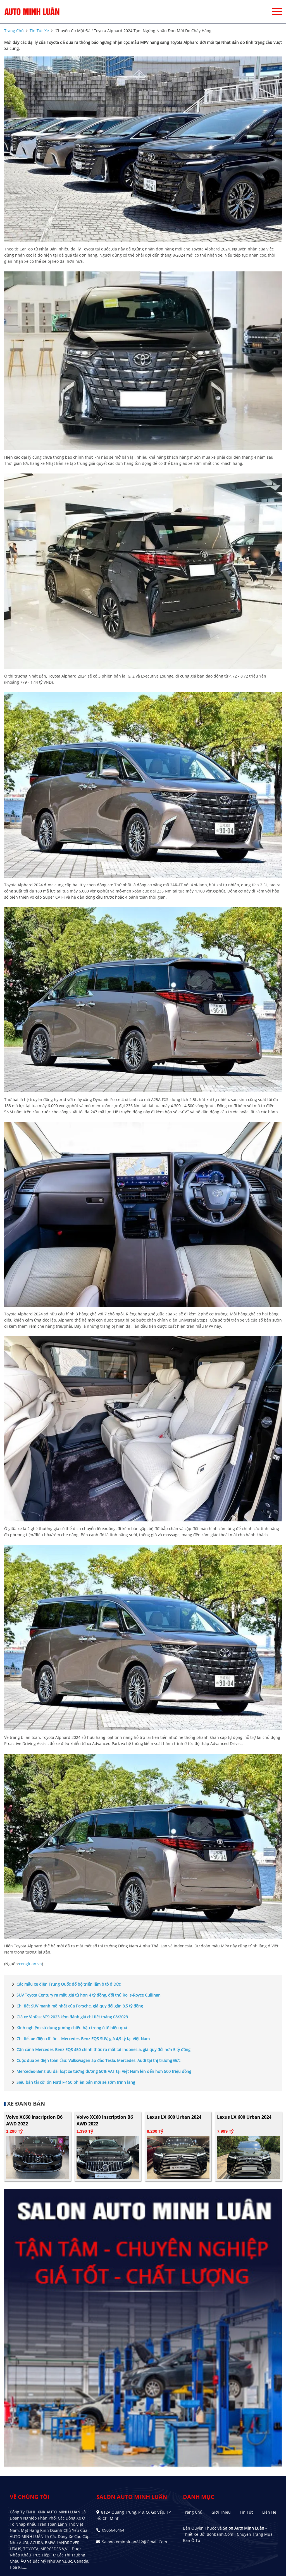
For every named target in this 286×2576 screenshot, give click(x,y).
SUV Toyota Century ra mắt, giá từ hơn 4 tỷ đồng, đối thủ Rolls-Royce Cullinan (85, 1995)
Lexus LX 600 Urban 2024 (174, 2117)
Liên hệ (269, 2512)
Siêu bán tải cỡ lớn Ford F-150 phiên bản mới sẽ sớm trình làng (72, 2082)
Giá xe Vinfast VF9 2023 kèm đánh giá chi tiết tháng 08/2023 (69, 2017)
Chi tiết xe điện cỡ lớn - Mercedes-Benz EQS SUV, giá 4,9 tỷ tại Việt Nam (80, 2038)
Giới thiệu (221, 2512)
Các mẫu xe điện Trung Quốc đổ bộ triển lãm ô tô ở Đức (65, 1984)
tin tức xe (39, 30)
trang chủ (14, 30)
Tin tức (246, 2512)
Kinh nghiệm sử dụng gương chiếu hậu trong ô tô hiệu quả (68, 2028)
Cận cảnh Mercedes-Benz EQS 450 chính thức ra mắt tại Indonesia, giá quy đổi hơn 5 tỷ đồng (100, 2049)
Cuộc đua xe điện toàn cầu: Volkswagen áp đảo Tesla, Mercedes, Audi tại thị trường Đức (95, 2060)
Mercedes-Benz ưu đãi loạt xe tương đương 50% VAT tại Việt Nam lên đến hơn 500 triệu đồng (100, 2071)
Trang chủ (192, 2512)
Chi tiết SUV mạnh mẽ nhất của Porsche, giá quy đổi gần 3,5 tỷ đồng (76, 2006)
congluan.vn (30, 1963)
